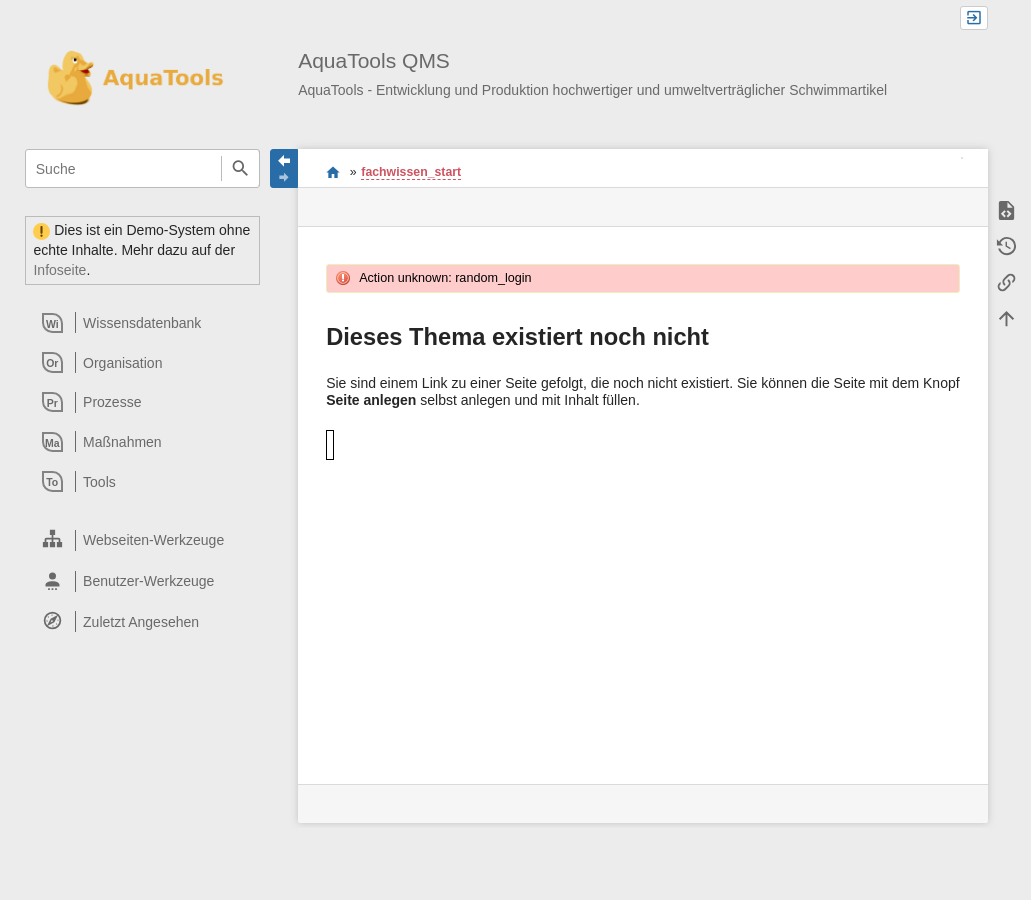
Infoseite (59, 270)
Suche (240, 168)
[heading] (143, 323)
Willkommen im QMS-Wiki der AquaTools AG (333, 172)
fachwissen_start (411, 172)
